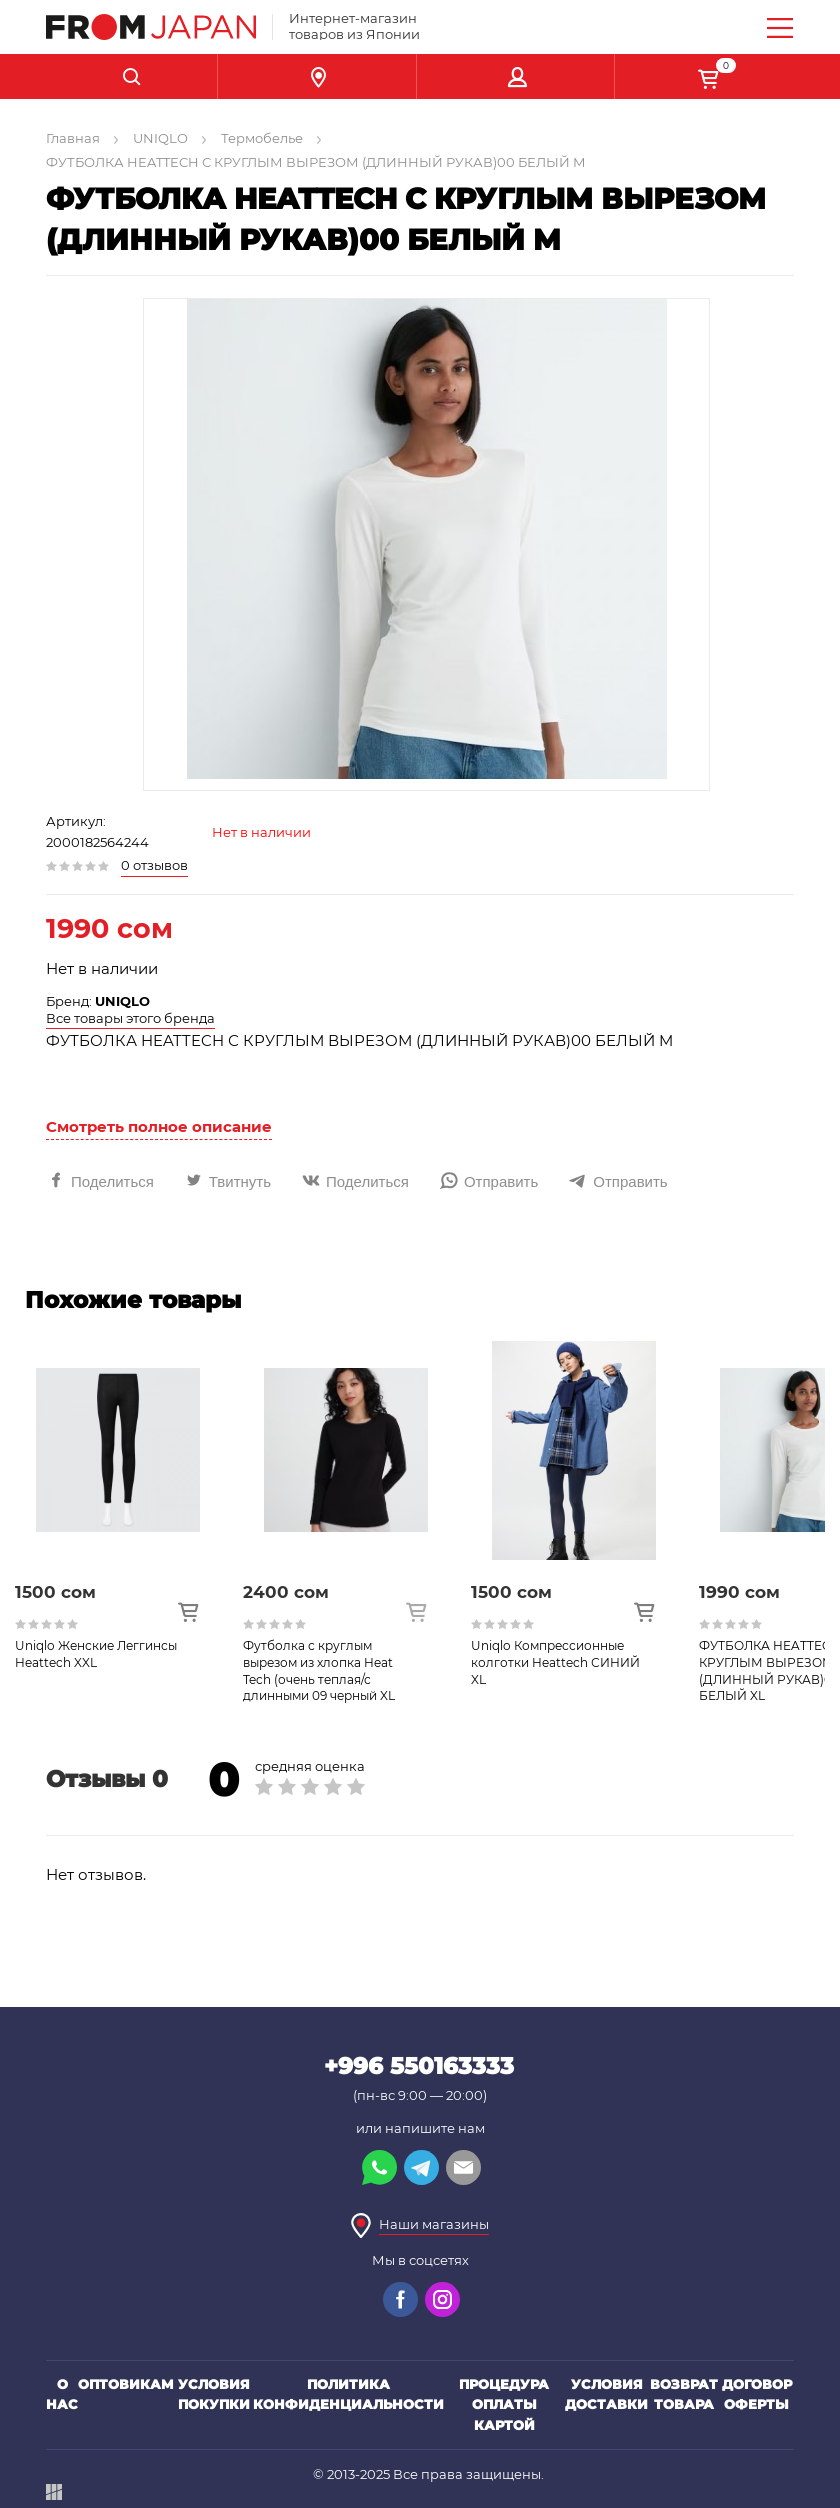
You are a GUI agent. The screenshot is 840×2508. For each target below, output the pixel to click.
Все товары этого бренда (130, 1018)
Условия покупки (214, 2394)
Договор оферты (757, 2394)
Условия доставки (606, 2394)
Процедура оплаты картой (504, 2405)
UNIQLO (160, 138)
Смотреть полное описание (159, 1126)
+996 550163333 (419, 2066)
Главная (73, 138)
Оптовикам (126, 2384)
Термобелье (262, 138)
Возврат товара (684, 2394)
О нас (62, 2394)
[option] (129, 1523)
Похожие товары (133, 1300)
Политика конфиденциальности (348, 2394)
